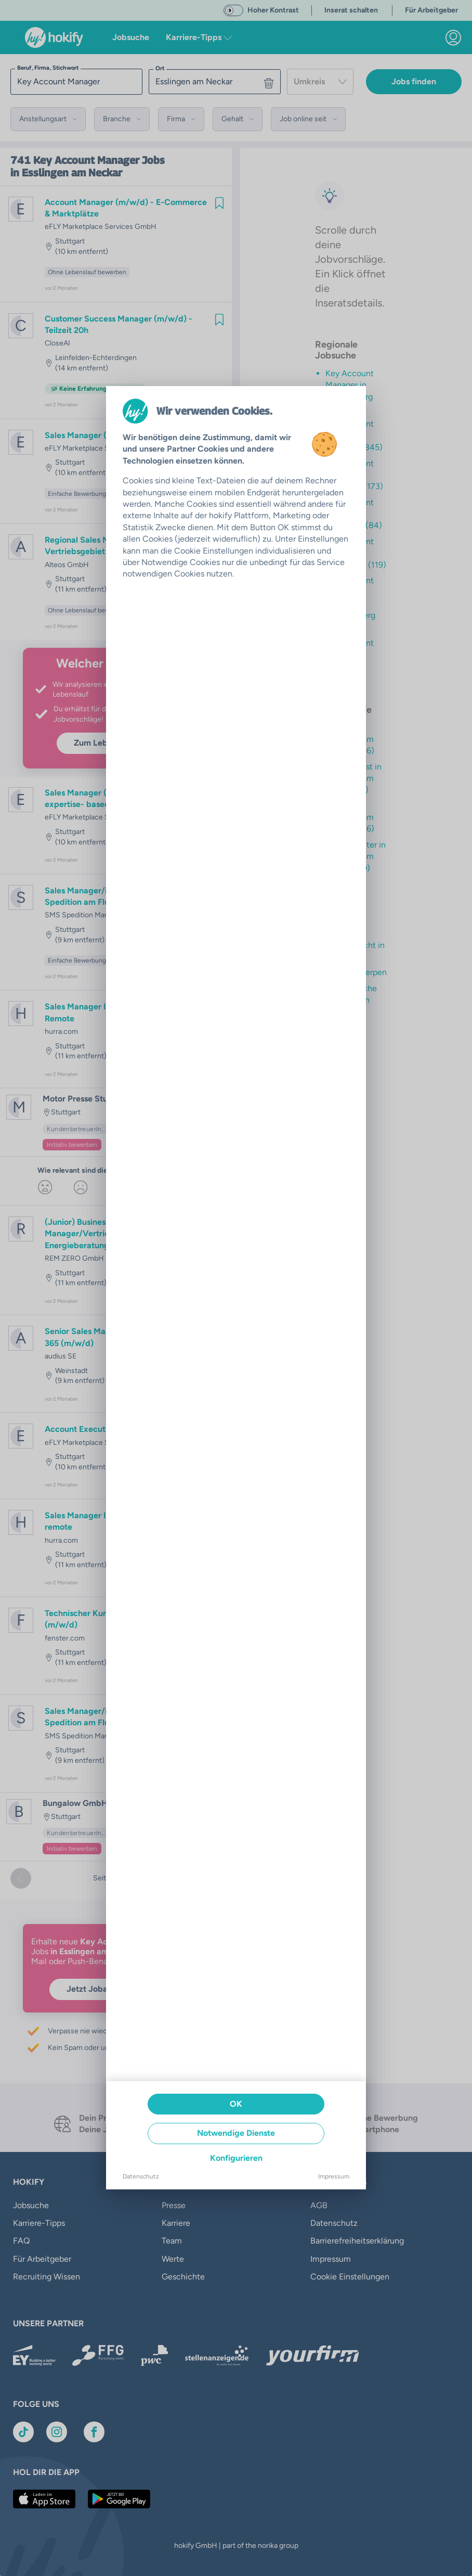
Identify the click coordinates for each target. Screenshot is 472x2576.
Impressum (333, 2176)
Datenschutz (141, 2176)
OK (236, 2104)
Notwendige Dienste (236, 2133)
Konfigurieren (236, 2158)
